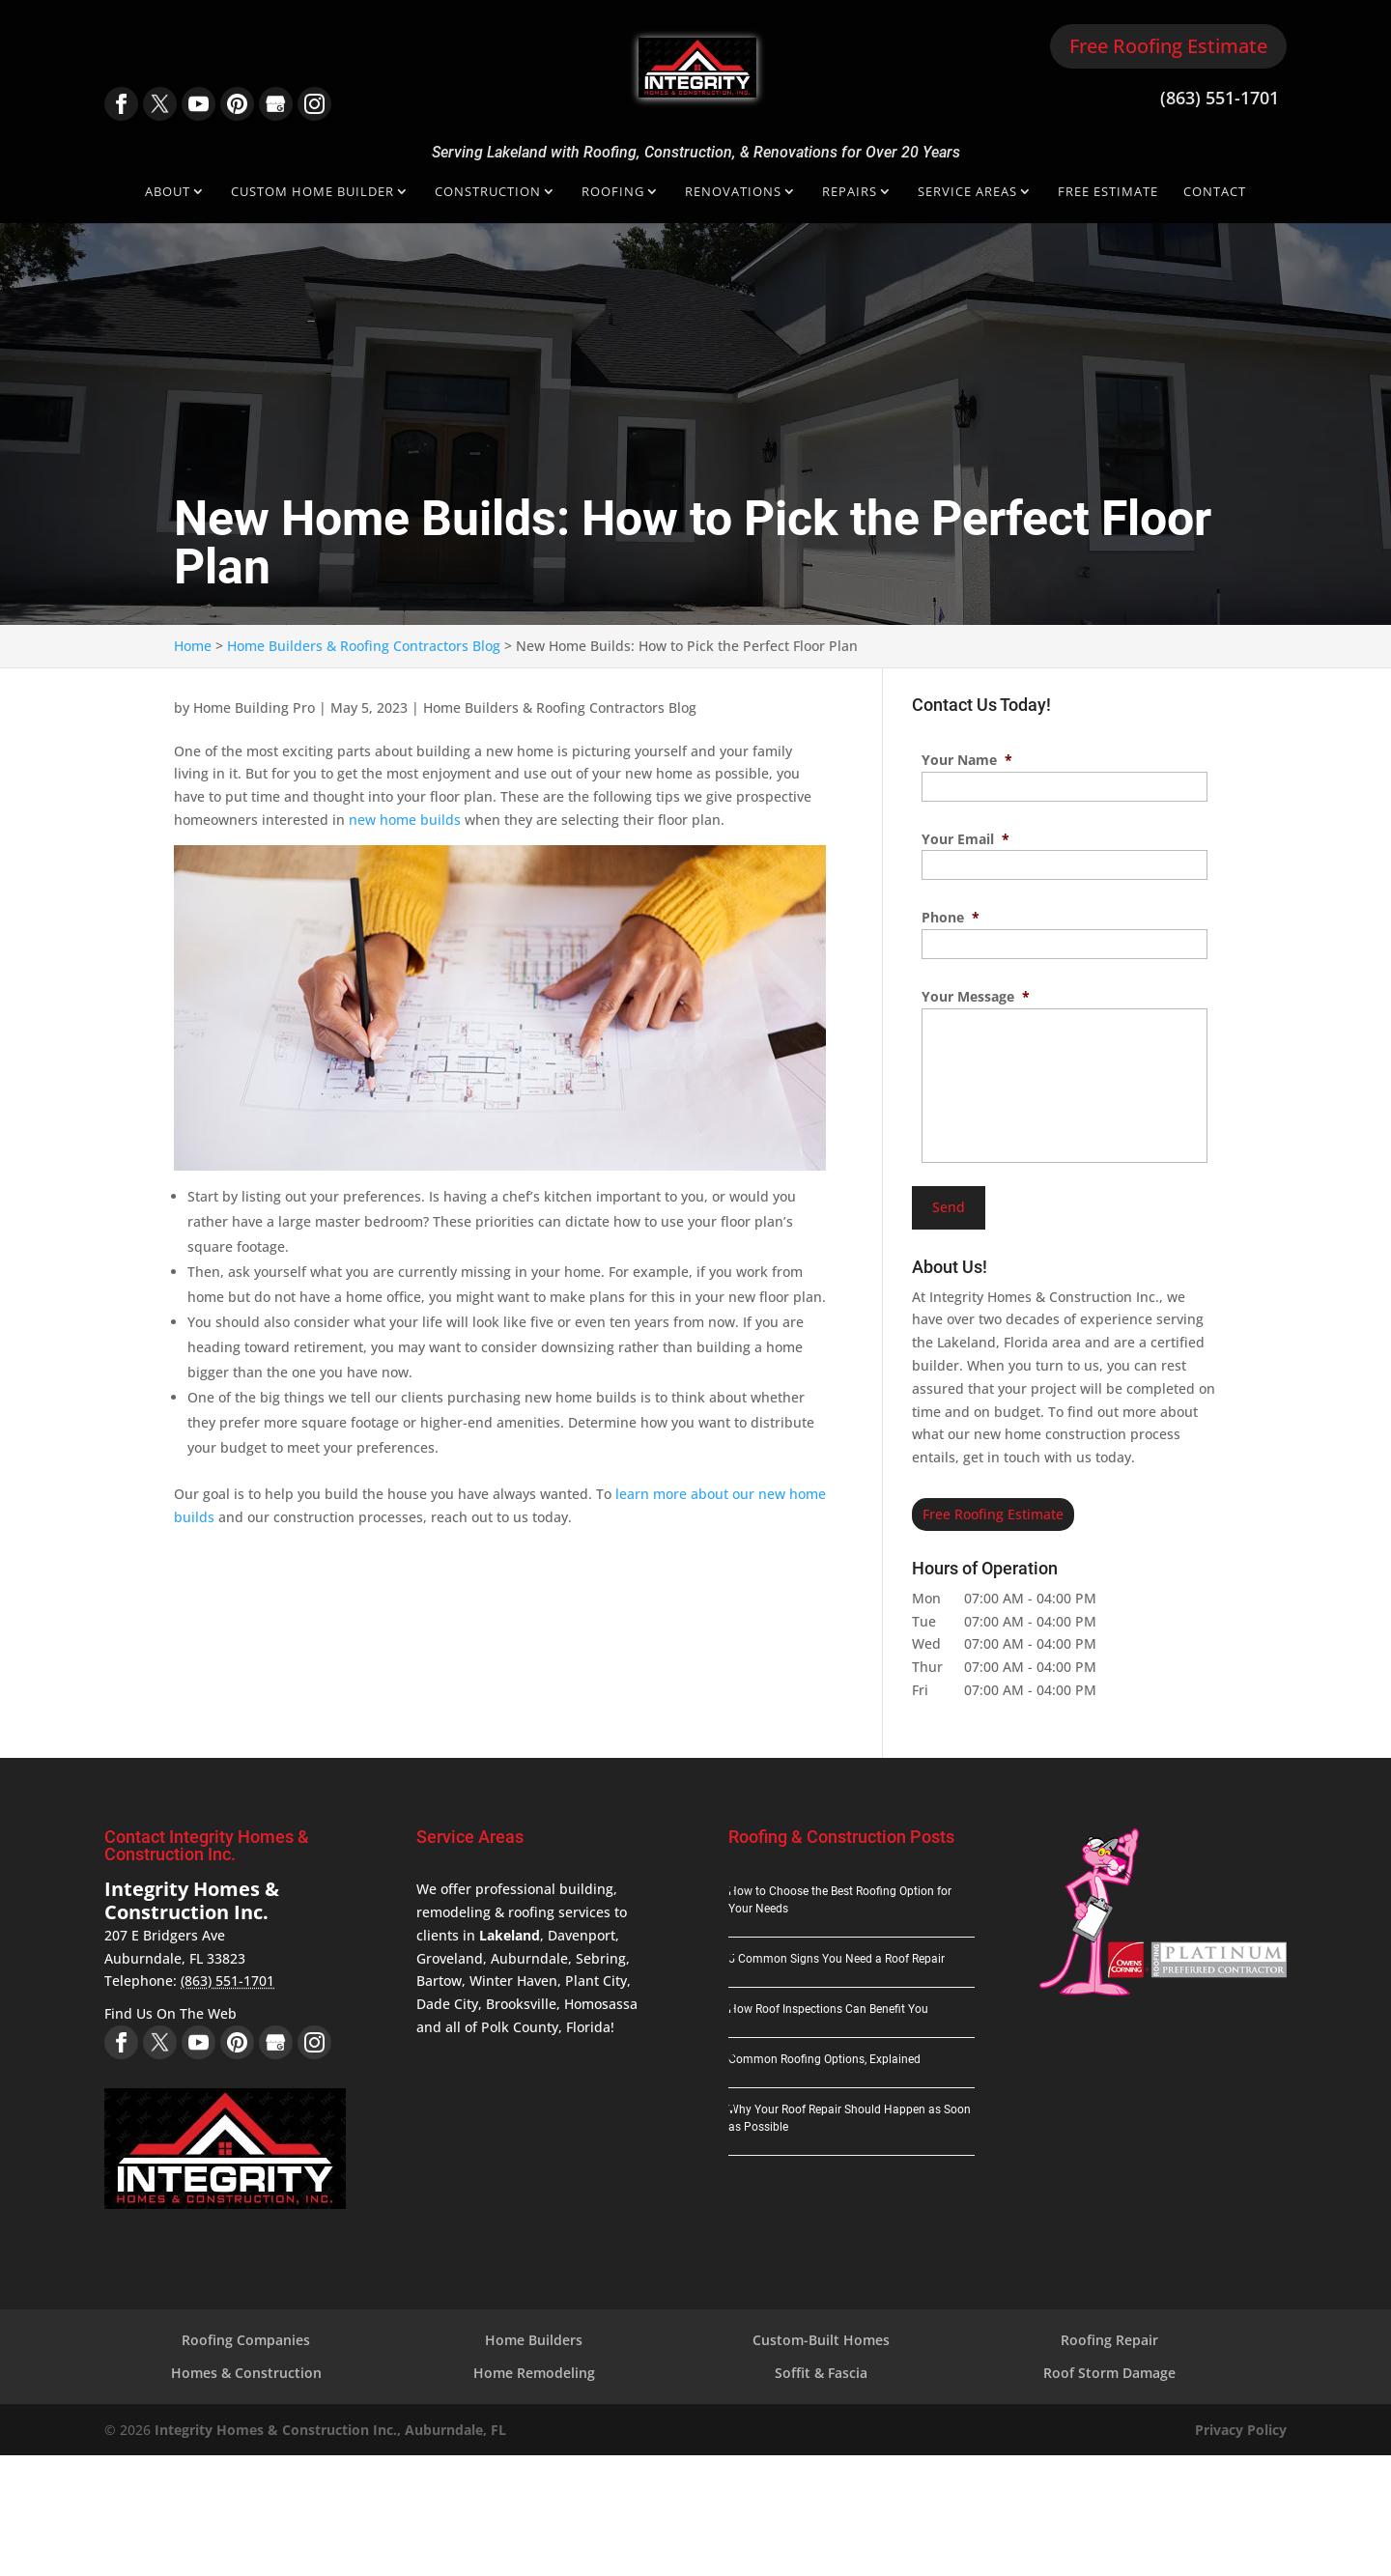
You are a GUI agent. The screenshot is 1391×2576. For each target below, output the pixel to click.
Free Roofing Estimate (1168, 46)
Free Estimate (1108, 192)
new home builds (405, 819)
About (167, 192)
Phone (950, 917)
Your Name (967, 760)
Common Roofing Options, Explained (824, 2059)
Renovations (733, 192)
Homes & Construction (246, 2373)
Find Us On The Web (170, 2013)
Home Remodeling (534, 2373)
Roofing (613, 192)
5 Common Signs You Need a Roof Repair (836, 1959)
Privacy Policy (1241, 2429)
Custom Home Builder (312, 192)
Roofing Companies (246, 2340)
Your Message (976, 996)
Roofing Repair (1109, 2340)
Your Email (965, 839)
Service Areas (967, 192)
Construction (488, 192)
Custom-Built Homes (821, 2340)
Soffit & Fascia (821, 2373)
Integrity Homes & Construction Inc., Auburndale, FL (330, 2429)
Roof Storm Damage (1109, 2373)
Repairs (849, 192)
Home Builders (533, 2340)
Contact (1214, 192)
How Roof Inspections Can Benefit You (828, 2009)
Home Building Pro (254, 707)
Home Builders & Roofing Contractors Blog (559, 707)
